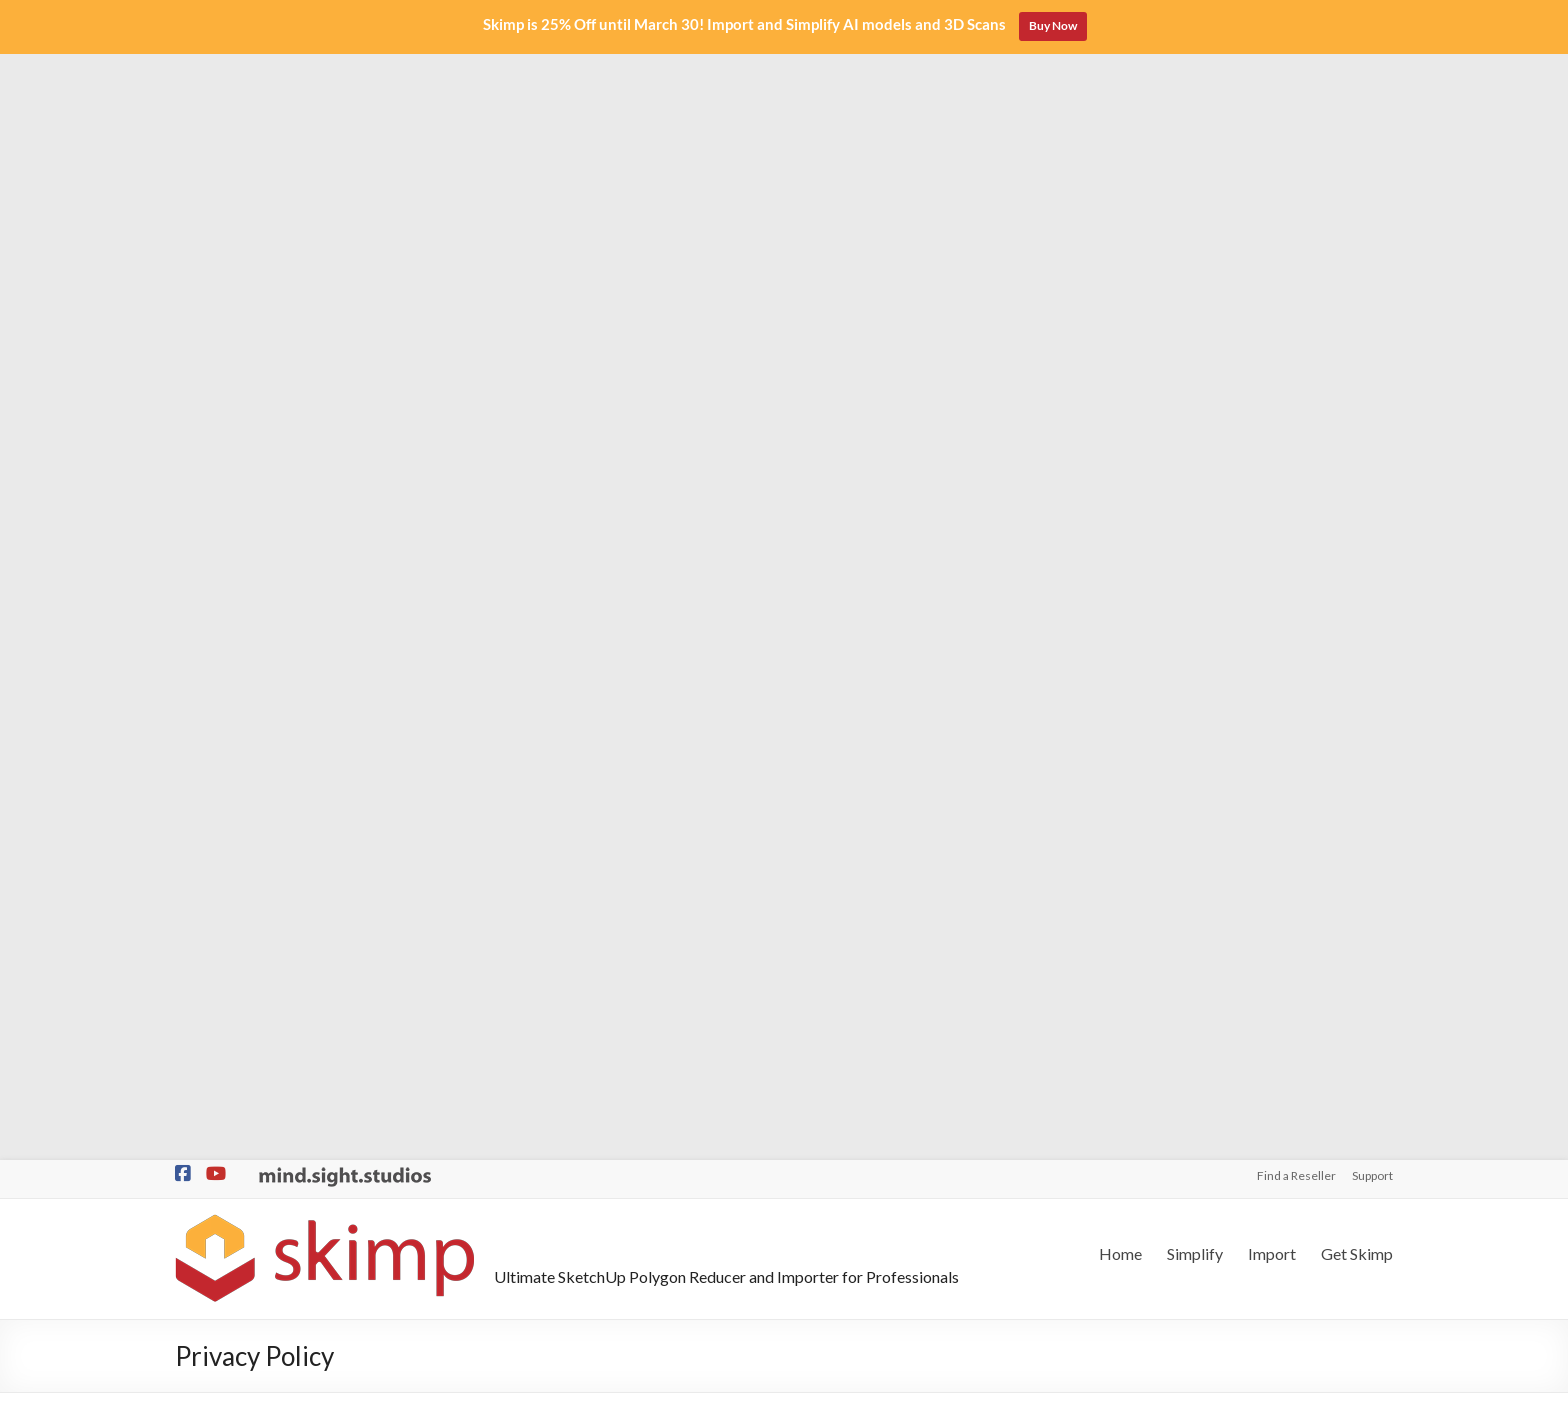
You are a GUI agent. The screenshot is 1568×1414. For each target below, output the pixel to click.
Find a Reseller (1296, 69)
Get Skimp (1357, 147)
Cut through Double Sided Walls (275, 1261)
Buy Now (1053, 25)
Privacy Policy (886, 1394)
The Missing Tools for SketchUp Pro (288, 1293)
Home (1120, 147)
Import (1272, 147)
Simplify (1195, 147)
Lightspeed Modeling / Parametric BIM (295, 1101)
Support (1372, 69)
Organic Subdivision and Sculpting (281, 1165)
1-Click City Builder (234, 1197)
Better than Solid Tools (247, 1229)
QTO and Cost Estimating (256, 1133)
